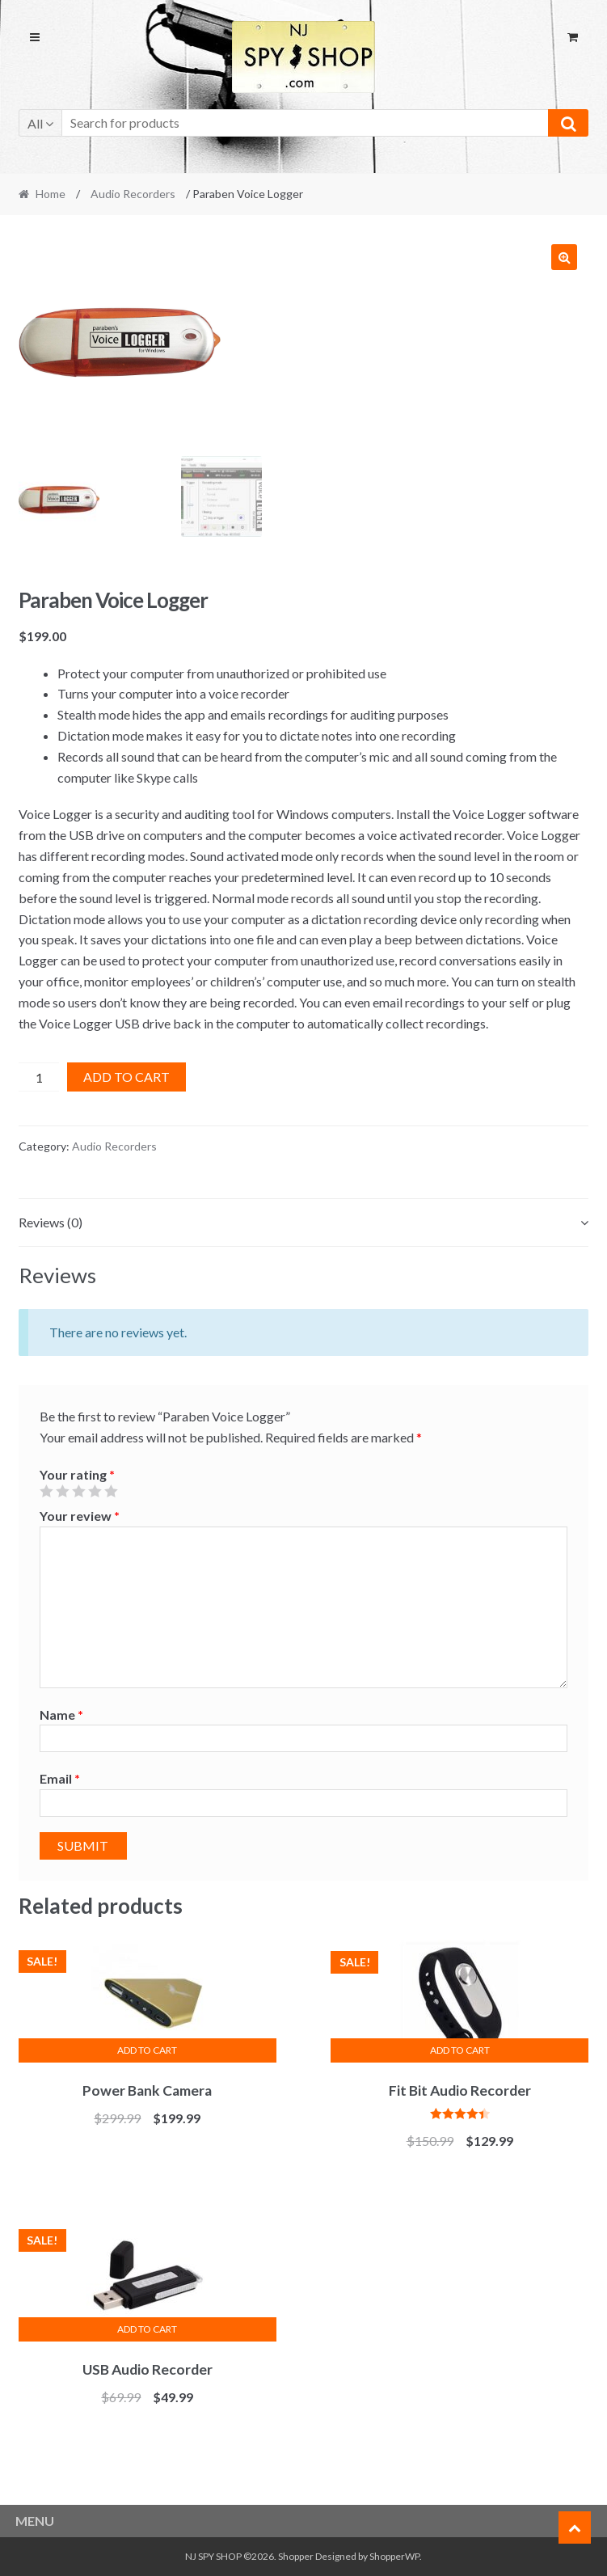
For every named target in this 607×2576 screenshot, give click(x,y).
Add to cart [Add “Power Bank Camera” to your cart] (147, 2050)
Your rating (77, 1474)
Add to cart (126, 1076)
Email (60, 1778)
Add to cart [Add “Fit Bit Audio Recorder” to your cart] (460, 2050)
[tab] (304, 1223)
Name (61, 1714)
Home (50, 194)
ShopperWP (394, 2556)
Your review (80, 1515)
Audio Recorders (133, 194)
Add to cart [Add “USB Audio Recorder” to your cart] (147, 2329)
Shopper (296, 2556)
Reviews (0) (50, 1222)
